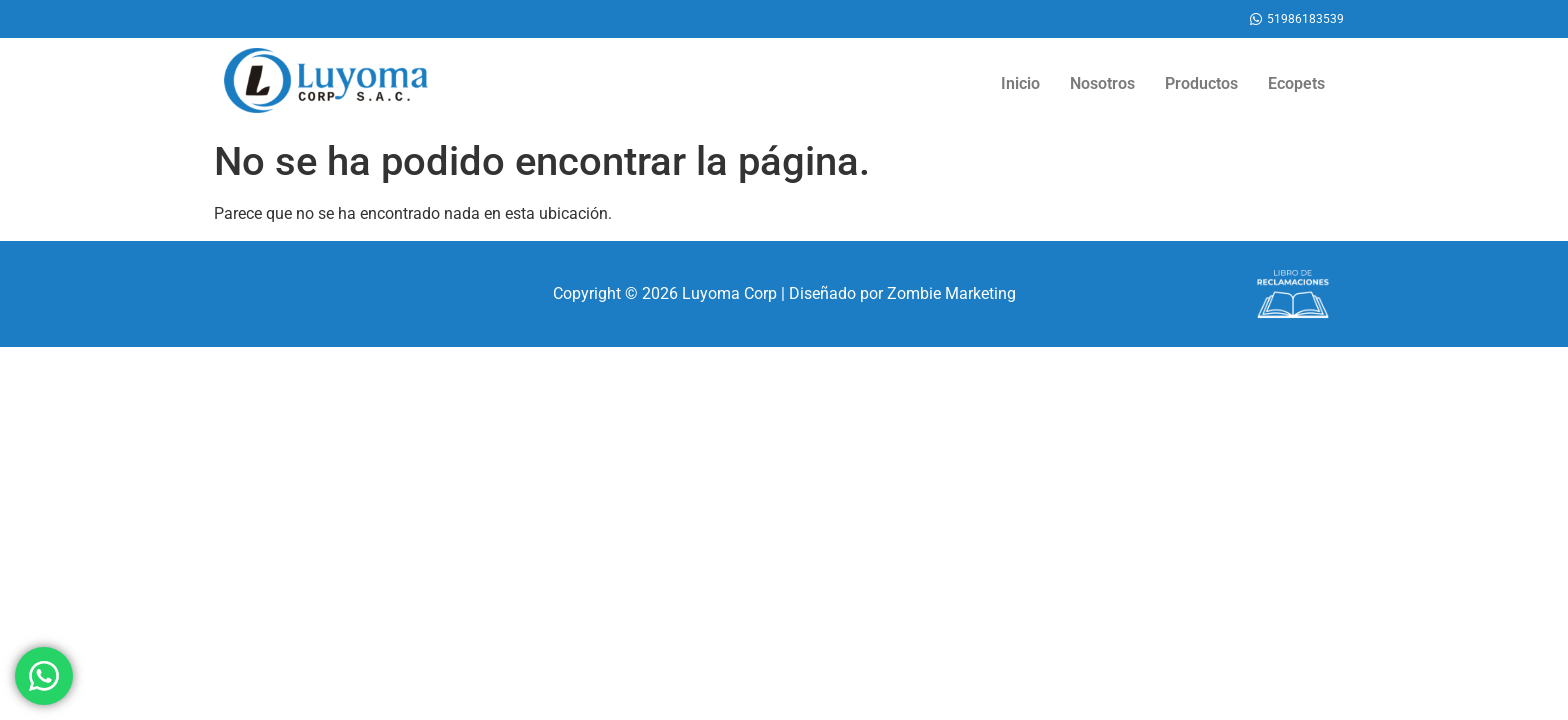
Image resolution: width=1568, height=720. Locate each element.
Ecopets (1296, 83)
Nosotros (1102, 83)
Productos (1201, 83)
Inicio (1020, 83)
